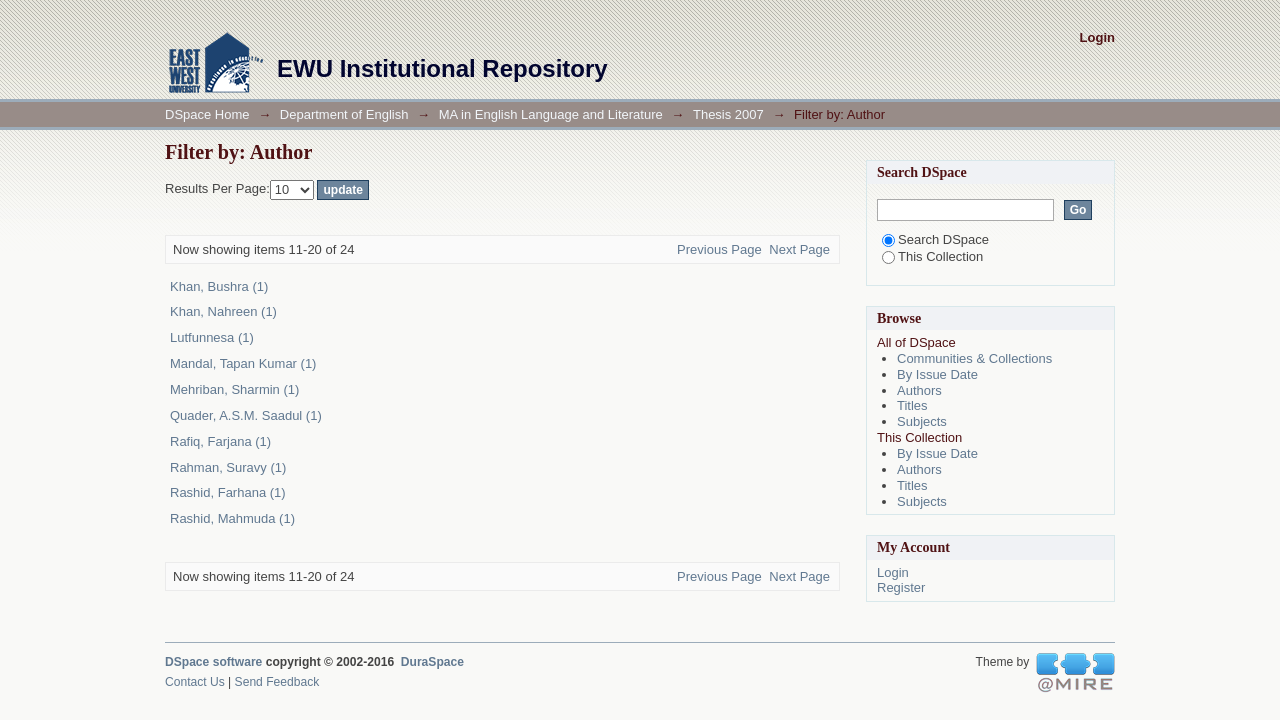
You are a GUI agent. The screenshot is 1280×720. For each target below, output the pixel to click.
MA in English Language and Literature (551, 114)
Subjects (922, 421)
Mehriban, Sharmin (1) (234, 389)
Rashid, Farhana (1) (228, 492)
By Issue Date (937, 374)
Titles (912, 405)
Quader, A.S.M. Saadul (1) (246, 415)
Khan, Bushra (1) (219, 286)
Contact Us (195, 682)
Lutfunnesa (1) (212, 337)
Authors (919, 390)
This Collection (932, 256)
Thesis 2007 (728, 114)
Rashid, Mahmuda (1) (232, 518)
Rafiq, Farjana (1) (220, 441)
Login (1097, 37)
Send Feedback (277, 682)
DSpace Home (207, 114)
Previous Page (719, 249)
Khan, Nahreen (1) (223, 311)
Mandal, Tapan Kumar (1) (243, 363)
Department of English (344, 114)
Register (901, 587)
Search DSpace (935, 239)
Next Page (799, 249)
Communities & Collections (974, 358)
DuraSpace (432, 662)
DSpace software (213, 662)
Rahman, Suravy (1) (228, 467)
